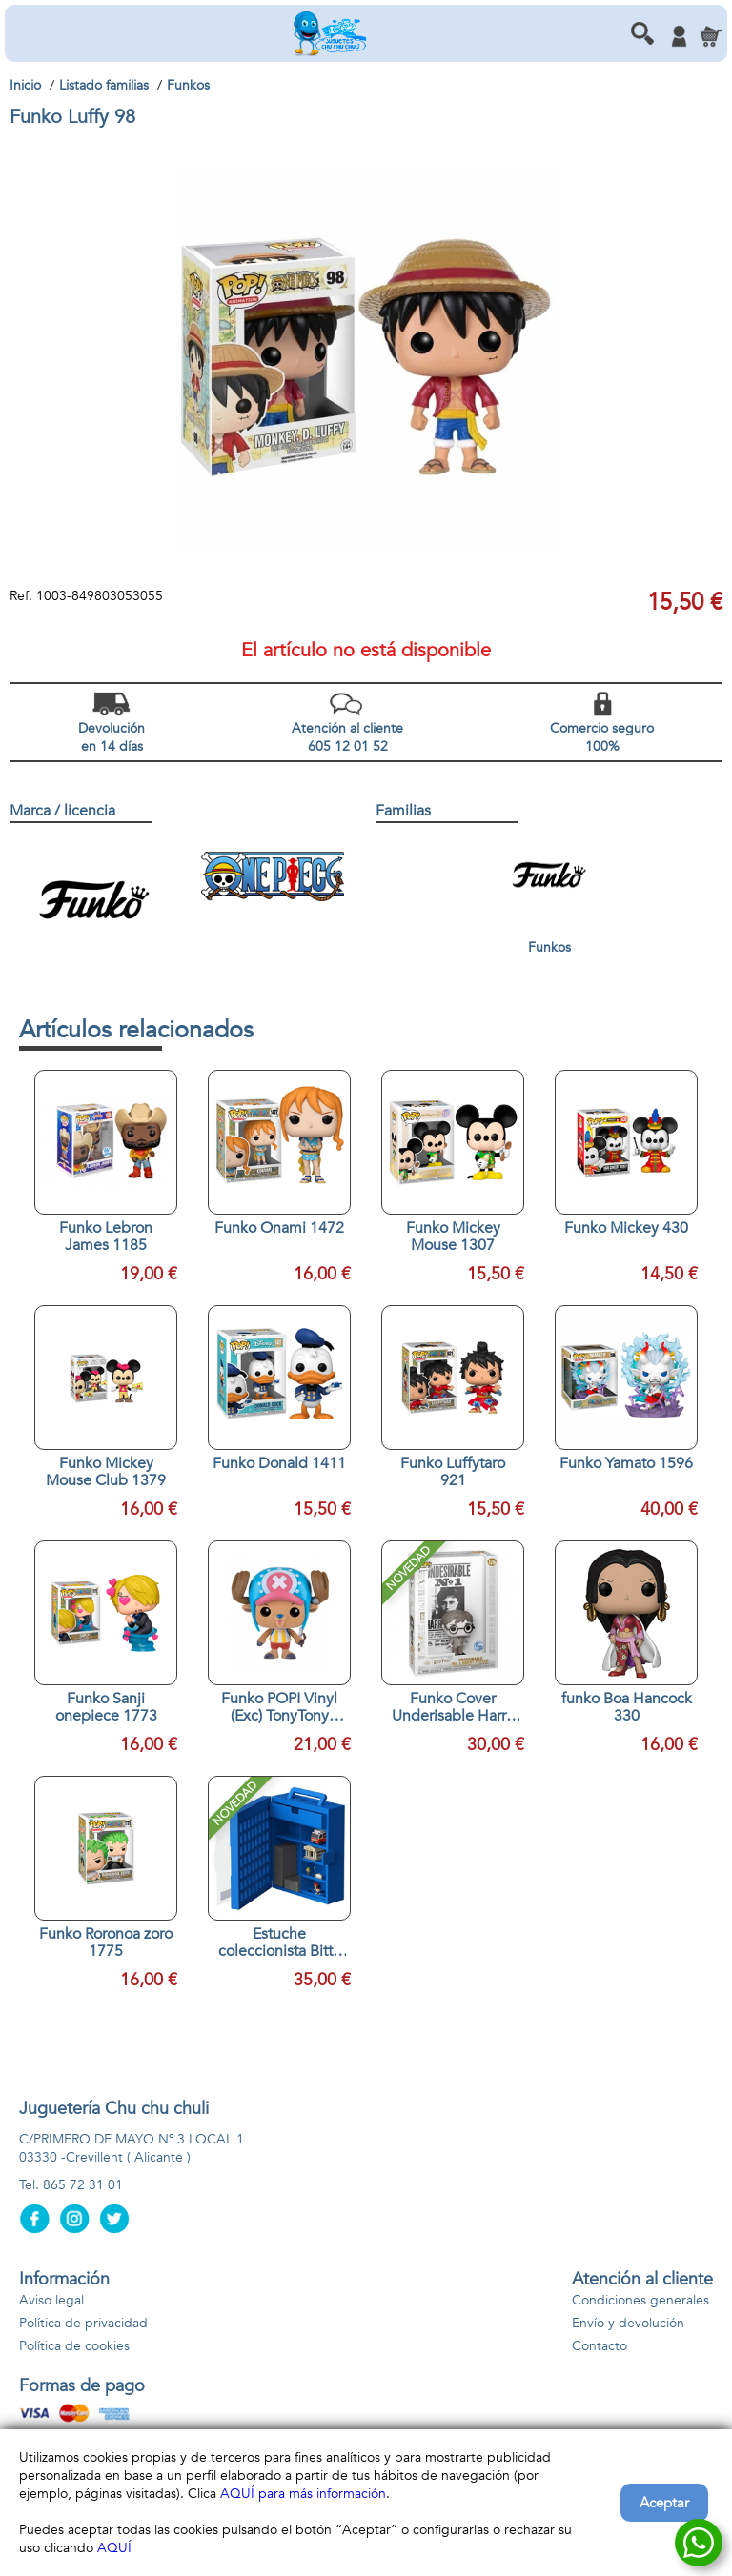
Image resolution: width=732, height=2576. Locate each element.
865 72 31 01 (83, 2185)
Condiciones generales (640, 2300)
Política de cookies (74, 2346)
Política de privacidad (83, 2323)
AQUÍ (114, 2548)
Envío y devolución (628, 2323)
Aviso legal (51, 2300)
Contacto (599, 2346)
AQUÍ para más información (303, 2494)
